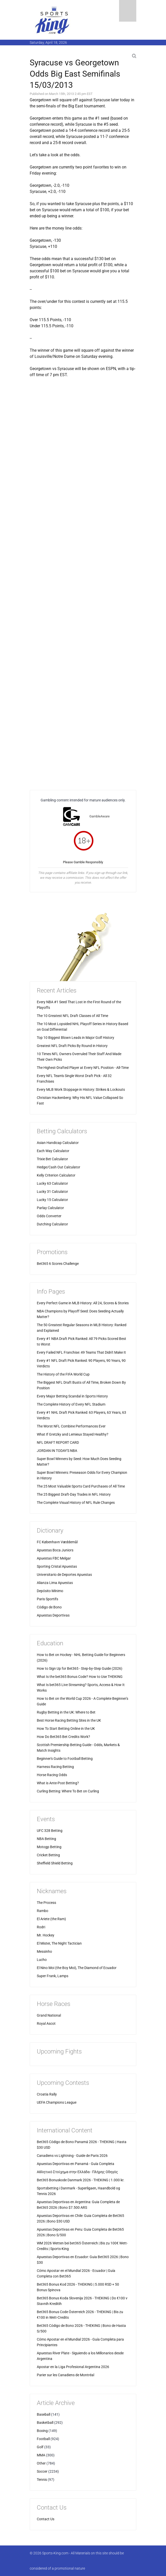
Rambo (42, 1911)
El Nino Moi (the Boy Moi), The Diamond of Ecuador (77, 1968)
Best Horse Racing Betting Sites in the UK (69, 1720)
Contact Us (45, 2519)
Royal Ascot (46, 2023)
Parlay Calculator (50, 1208)
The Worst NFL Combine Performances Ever (71, 1426)
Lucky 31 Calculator (52, 1192)
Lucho (42, 1960)
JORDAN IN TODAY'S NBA (57, 1451)
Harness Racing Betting (55, 1767)
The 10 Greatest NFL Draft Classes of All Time (72, 1016)
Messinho (44, 1951)
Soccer (42, 2471)
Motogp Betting (49, 1847)
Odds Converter (49, 1216)
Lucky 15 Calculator (52, 1200)
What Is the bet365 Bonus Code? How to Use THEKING (80, 1677)
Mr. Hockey (45, 1935)
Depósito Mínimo (50, 1591)
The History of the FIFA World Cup (63, 1374)
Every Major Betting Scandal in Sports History (72, 1396)
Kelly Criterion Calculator (56, 1175)
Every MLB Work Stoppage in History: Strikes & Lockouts (81, 1089)
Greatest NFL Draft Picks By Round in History (72, 1046)
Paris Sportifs (47, 1599)
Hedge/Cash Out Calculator (58, 1167)
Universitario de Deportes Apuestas (64, 1575)
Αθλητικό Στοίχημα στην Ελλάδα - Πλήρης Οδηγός (77, 2172)
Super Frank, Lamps (52, 1976)
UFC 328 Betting (49, 1831)
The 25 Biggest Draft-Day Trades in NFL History (74, 1494)
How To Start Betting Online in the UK (66, 1728)
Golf (40, 2447)
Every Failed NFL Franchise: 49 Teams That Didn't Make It (81, 1352)
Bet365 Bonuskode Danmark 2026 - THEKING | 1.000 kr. (80, 2180)
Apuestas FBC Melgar (54, 1558)
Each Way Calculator (53, 1151)
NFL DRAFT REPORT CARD (58, 1442)
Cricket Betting (48, 1855)
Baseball (43, 2414)
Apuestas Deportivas (53, 1615)
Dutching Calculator (52, 1224)
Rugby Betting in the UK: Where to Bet (66, 1712)
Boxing (42, 2431)
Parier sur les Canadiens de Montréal (65, 2375)
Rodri (41, 1927)
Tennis (42, 2480)
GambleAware (99, 816)
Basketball (45, 2423)
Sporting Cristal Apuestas (57, 1566)
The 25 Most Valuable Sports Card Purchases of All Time (81, 1486)
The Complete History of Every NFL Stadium (71, 1404)
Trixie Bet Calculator (52, 1159)
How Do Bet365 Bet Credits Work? (63, 1737)
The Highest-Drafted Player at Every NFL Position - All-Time (83, 1068)
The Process (46, 1903)
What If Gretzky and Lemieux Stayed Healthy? (72, 1434)
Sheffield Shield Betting (55, 1863)
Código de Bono (49, 1607)
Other (41, 2463)
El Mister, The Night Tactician (59, 1943)
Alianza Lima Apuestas (55, 1583)
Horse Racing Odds (52, 1775)
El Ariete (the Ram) (51, 1919)
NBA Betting (46, 1839)
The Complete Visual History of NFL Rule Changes (76, 1503)
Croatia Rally (47, 2094)
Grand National (49, 2015)
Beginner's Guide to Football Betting (65, 1759)
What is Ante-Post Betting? (58, 1783)
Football (43, 2439)
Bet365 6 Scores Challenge (58, 1264)
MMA (41, 2455)
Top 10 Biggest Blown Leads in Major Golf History (75, 1038)
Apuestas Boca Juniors (55, 1550)
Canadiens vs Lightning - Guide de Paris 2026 (72, 2156)
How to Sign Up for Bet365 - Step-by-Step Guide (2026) (79, 1668)
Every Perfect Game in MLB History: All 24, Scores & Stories (83, 1303)
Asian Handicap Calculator (58, 1143)
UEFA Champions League (56, 2102)
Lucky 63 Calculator (52, 1183)
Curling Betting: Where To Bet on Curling (68, 1791)
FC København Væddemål (57, 1542)
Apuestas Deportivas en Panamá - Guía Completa (75, 2164)
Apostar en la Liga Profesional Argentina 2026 (73, 2367)
